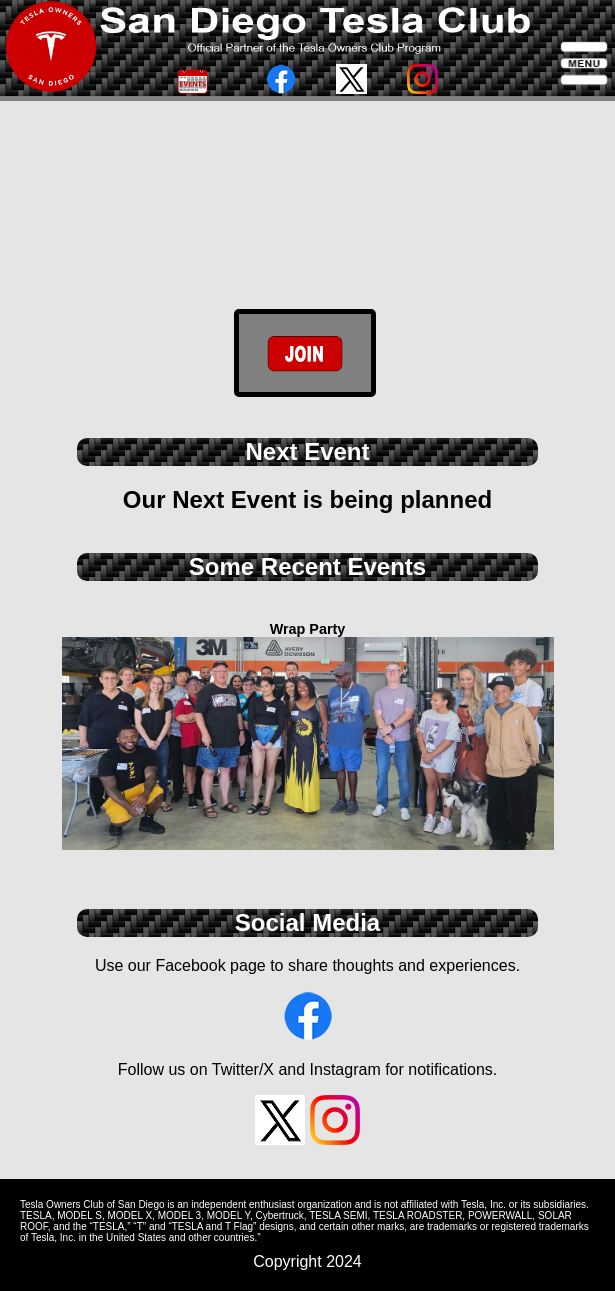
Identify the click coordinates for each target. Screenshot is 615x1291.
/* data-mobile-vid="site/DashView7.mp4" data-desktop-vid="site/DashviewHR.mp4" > (307, 250)
